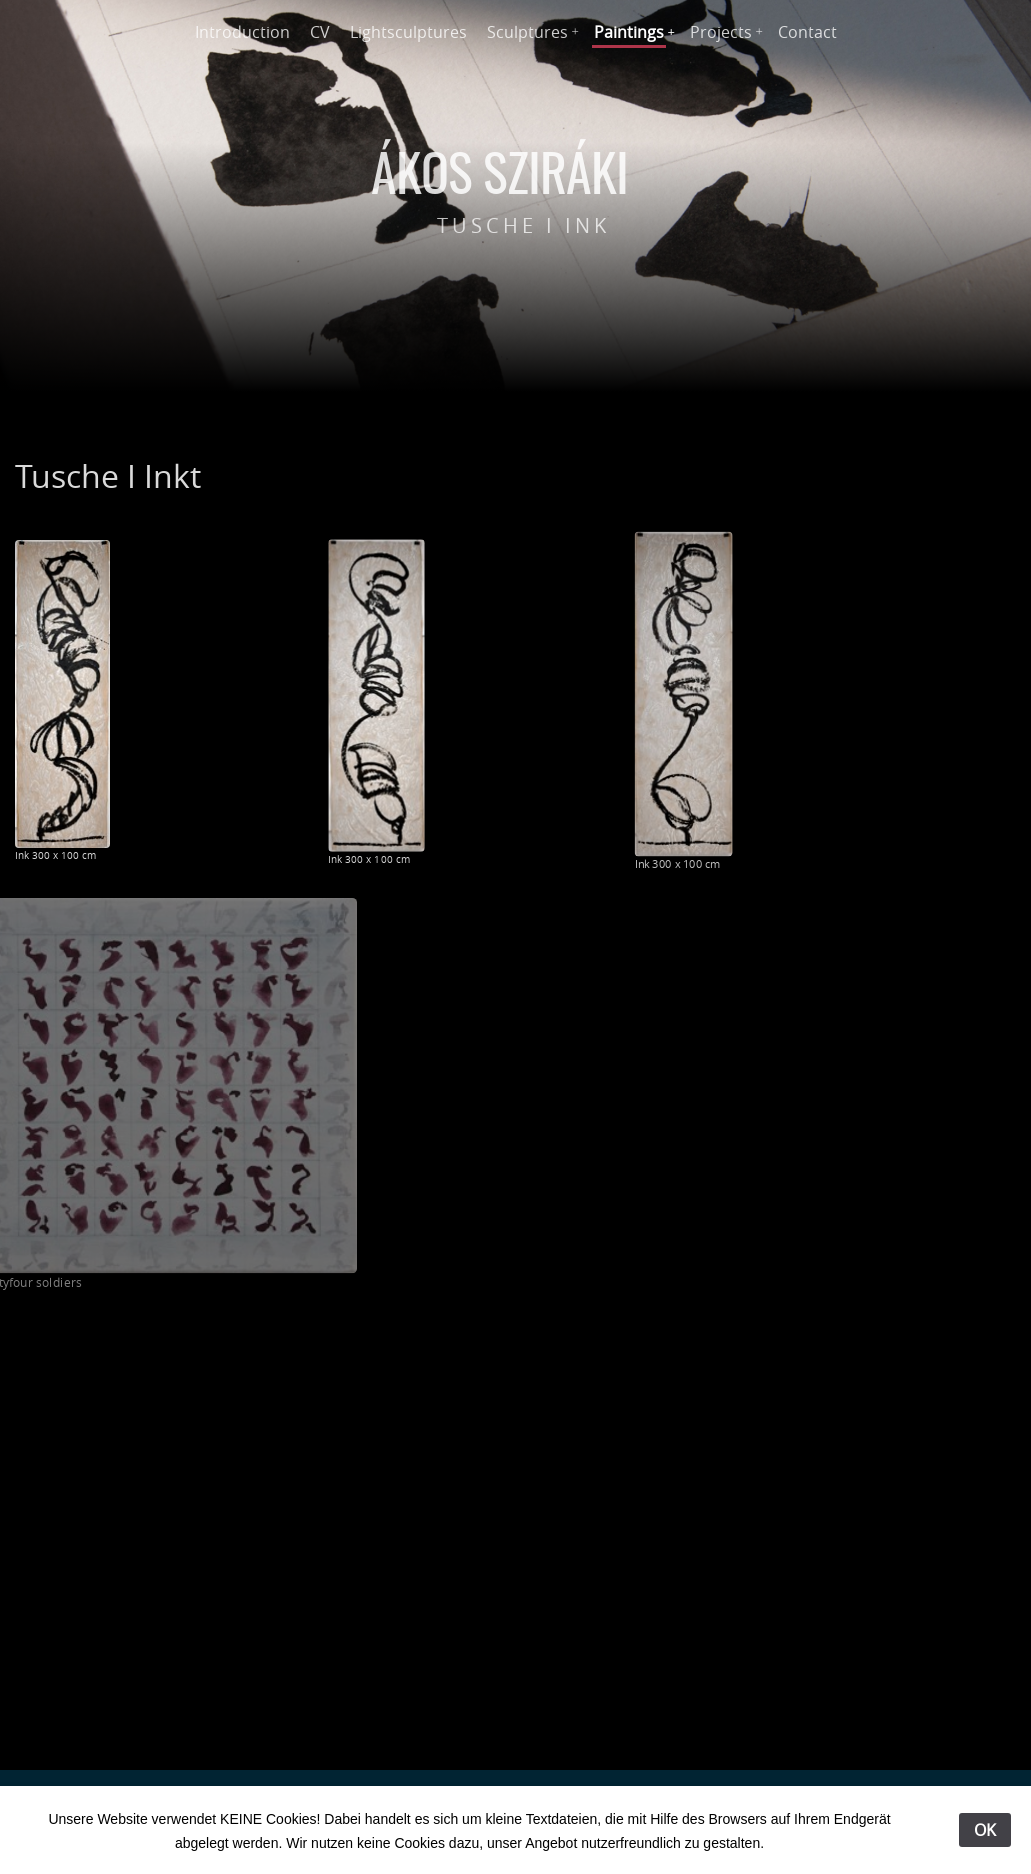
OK (985, 1830)
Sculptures (527, 32)
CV (320, 32)
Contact (807, 32)
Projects (721, 32)
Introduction (242, 32)
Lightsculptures (408, 32)
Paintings (629, 32)
